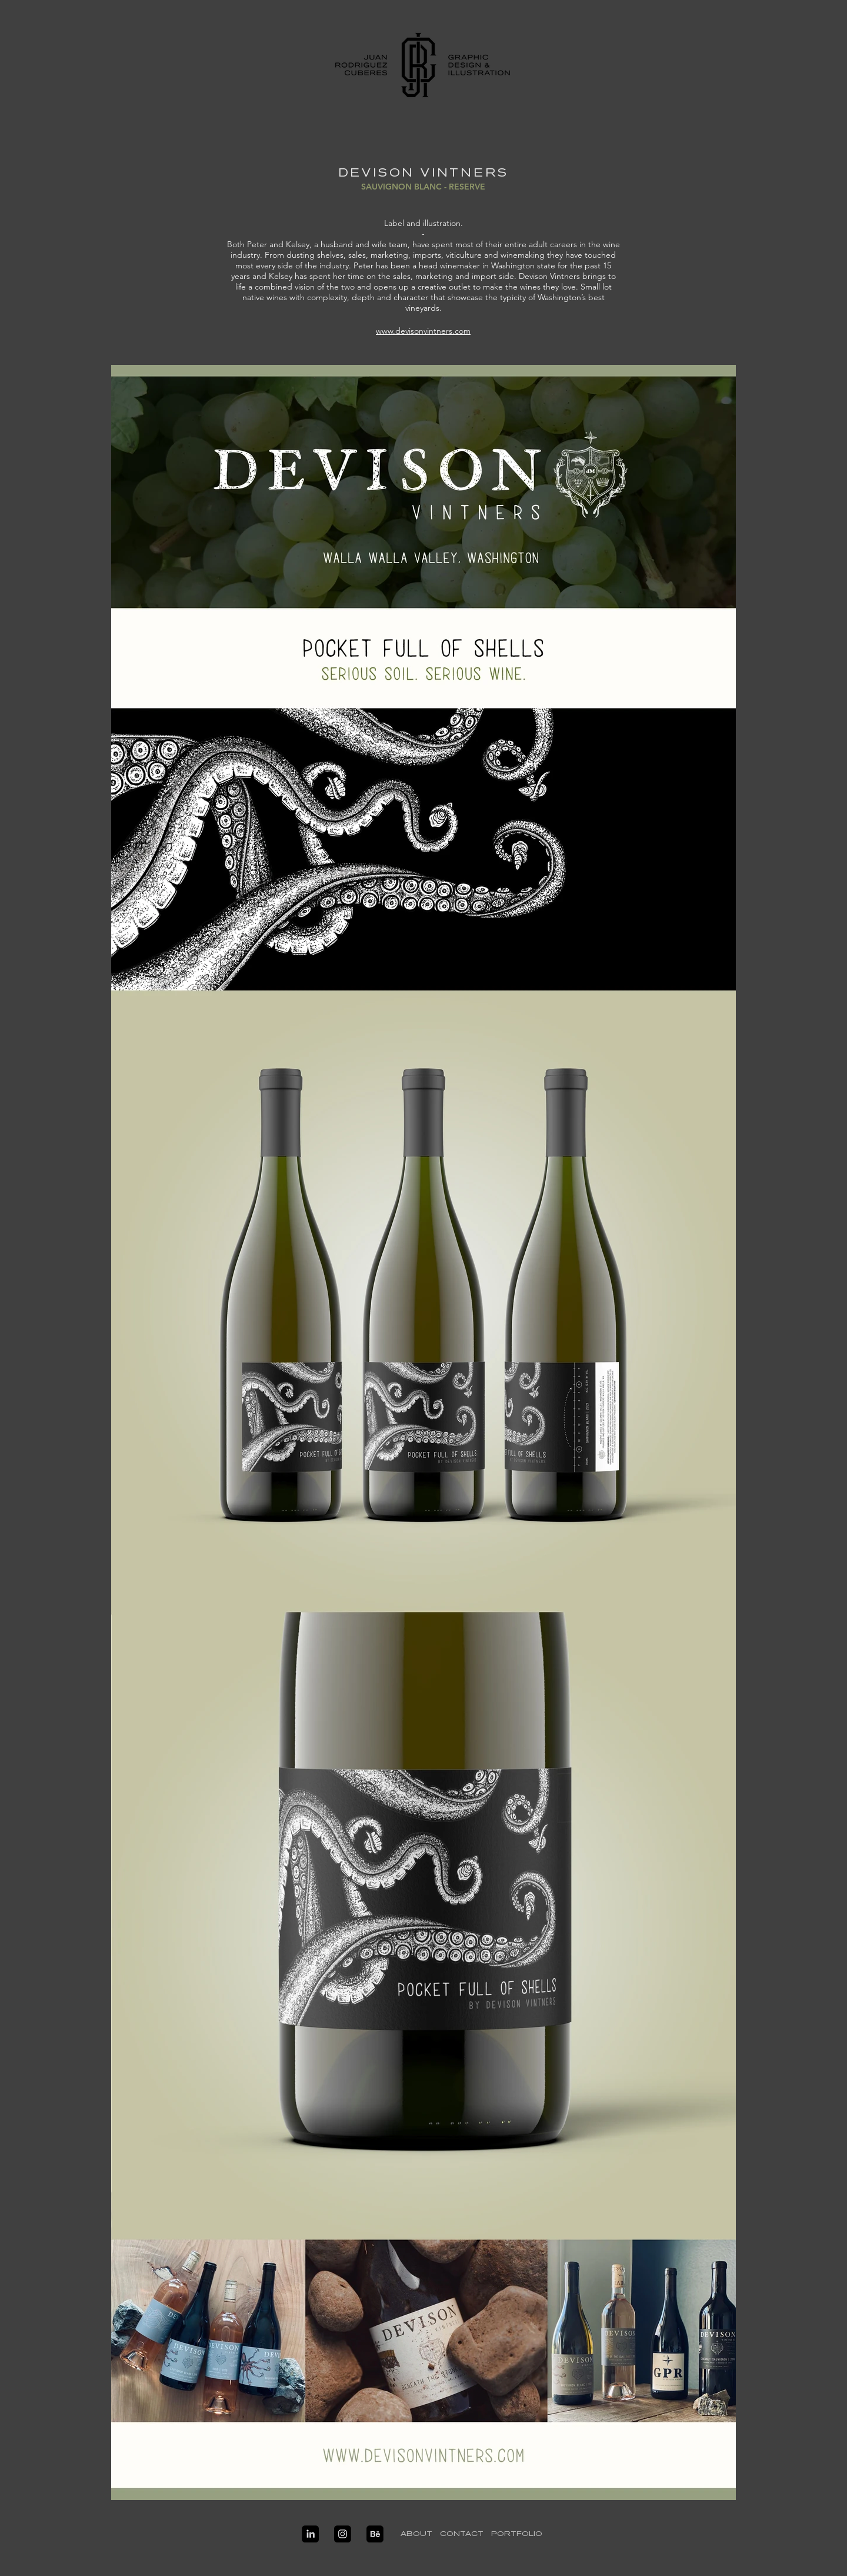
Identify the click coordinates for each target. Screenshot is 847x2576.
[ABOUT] (416, 2533)
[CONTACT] (461, 2533)
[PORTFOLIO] (516, 2533)
